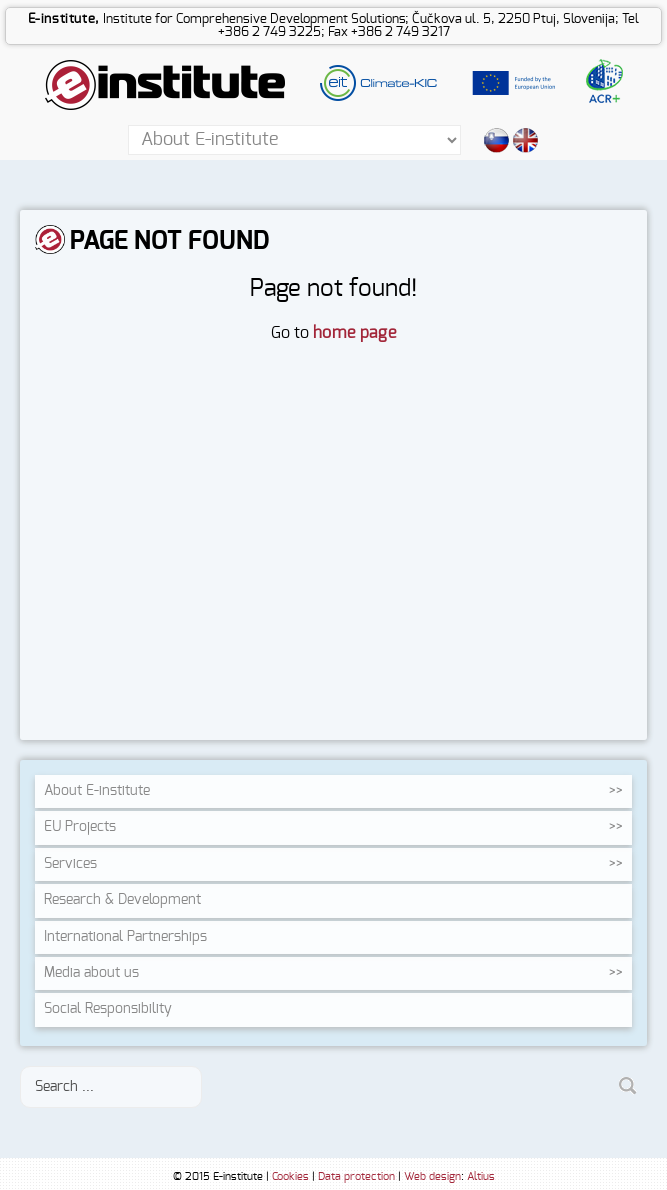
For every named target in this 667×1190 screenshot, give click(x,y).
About (97, 791)
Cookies (290, 1176)
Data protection (356, 1176)
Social (108, 1009)
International (125, 937)
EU (80, 827)
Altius (481, 1176)
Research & (122, 900)
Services (70, 864)
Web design (432, 1176)
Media (91, 973)
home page (354, 333)
